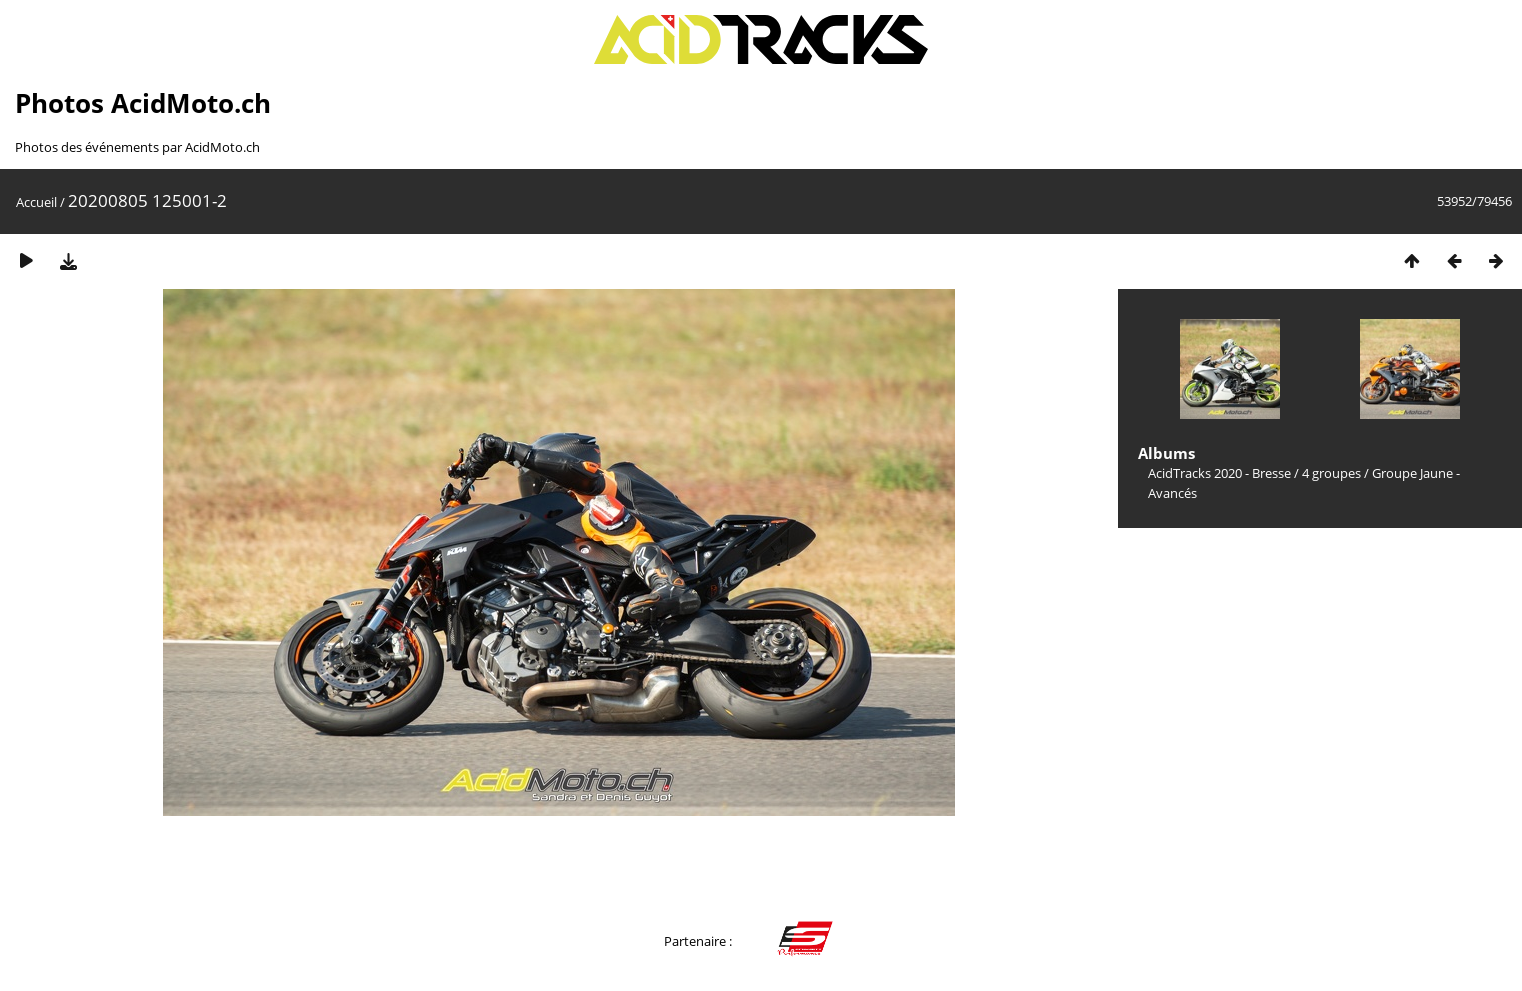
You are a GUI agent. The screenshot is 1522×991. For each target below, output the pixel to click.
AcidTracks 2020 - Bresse (1219, 473)
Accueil (36, 202)
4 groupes (1331, 473)
